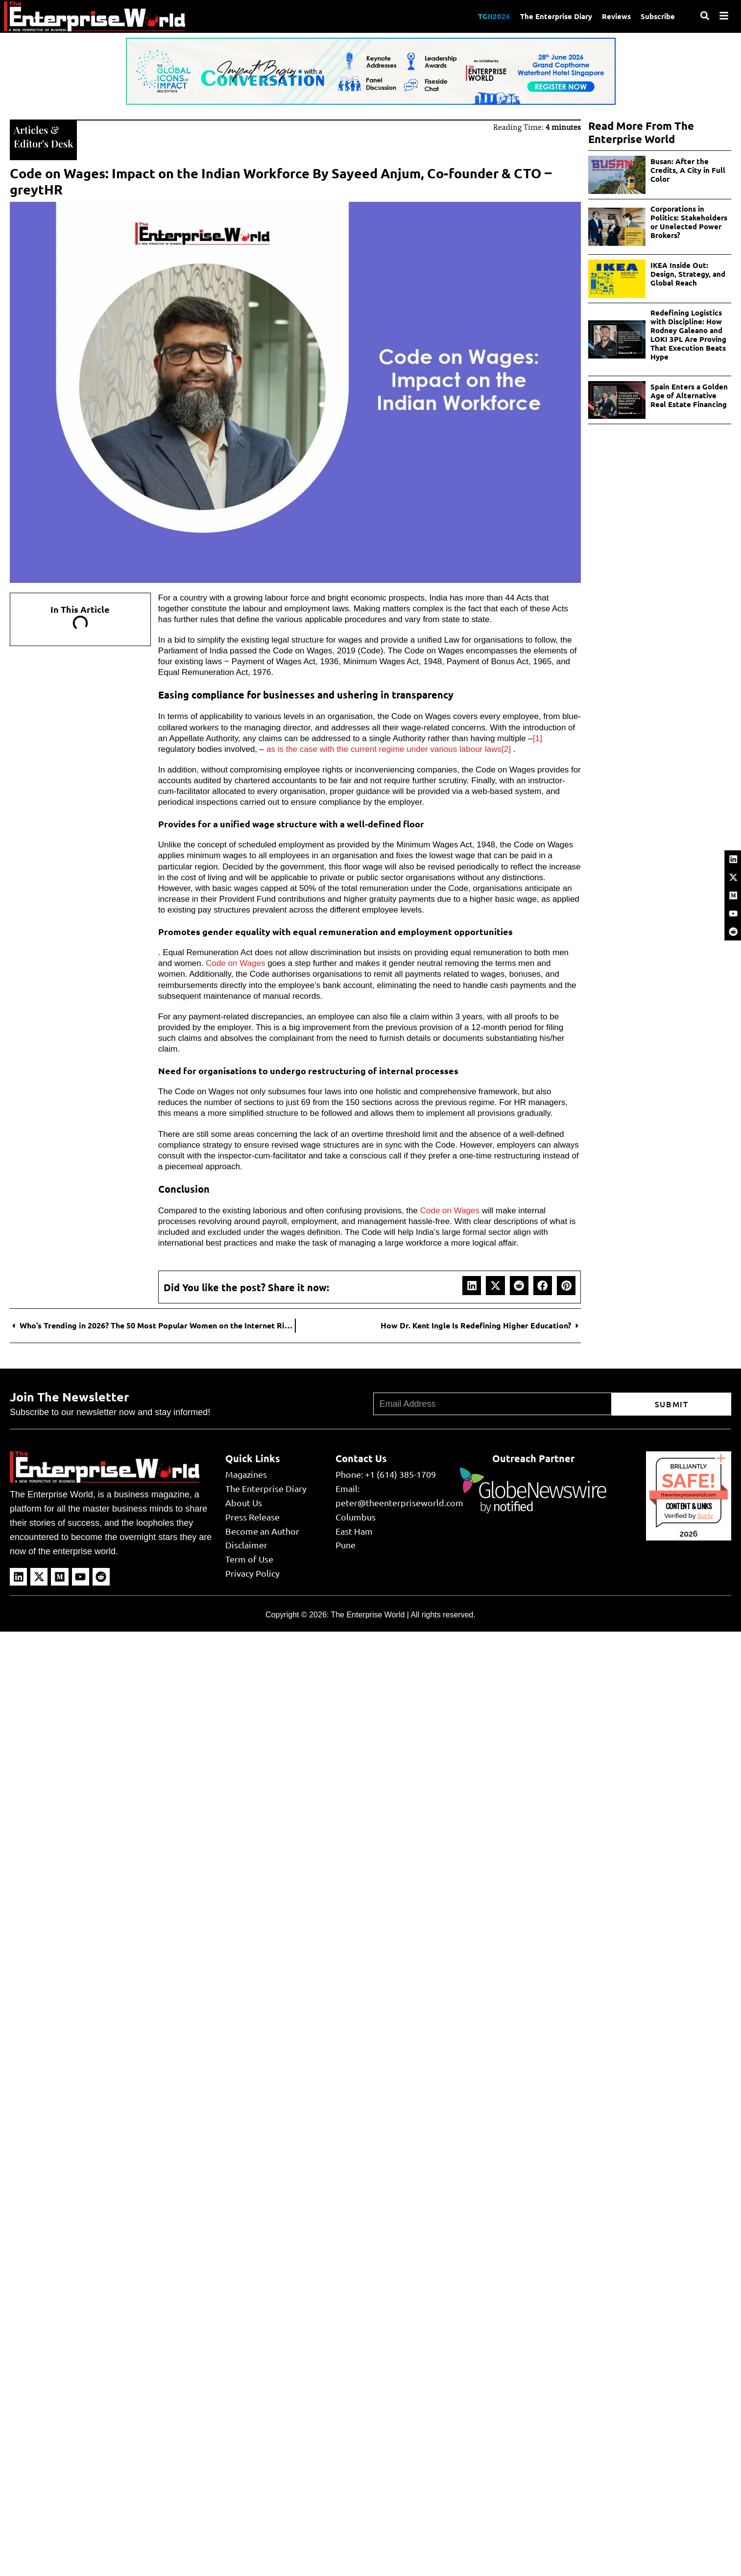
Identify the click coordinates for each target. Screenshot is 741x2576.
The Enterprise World (368, 1615)
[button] (471, 1285)
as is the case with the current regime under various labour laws (383, 749)
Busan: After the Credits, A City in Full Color (687, 170)
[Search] (704, 15)
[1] (537, 738)
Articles (31, 129)
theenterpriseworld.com (688, 1494)
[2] (506, 749)
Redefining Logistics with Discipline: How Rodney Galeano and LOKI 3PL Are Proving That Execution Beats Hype (688, 334)
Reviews (616, 16)
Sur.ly (705, 1515)
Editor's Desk (43, 143)
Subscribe (658, 16)
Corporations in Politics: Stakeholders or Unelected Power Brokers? (688, 222)
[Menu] (724, 16)
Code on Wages (235, 963)
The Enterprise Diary (556, 16)
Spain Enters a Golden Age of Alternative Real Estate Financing (689, 395)
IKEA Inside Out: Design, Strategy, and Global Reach (687, 274)
